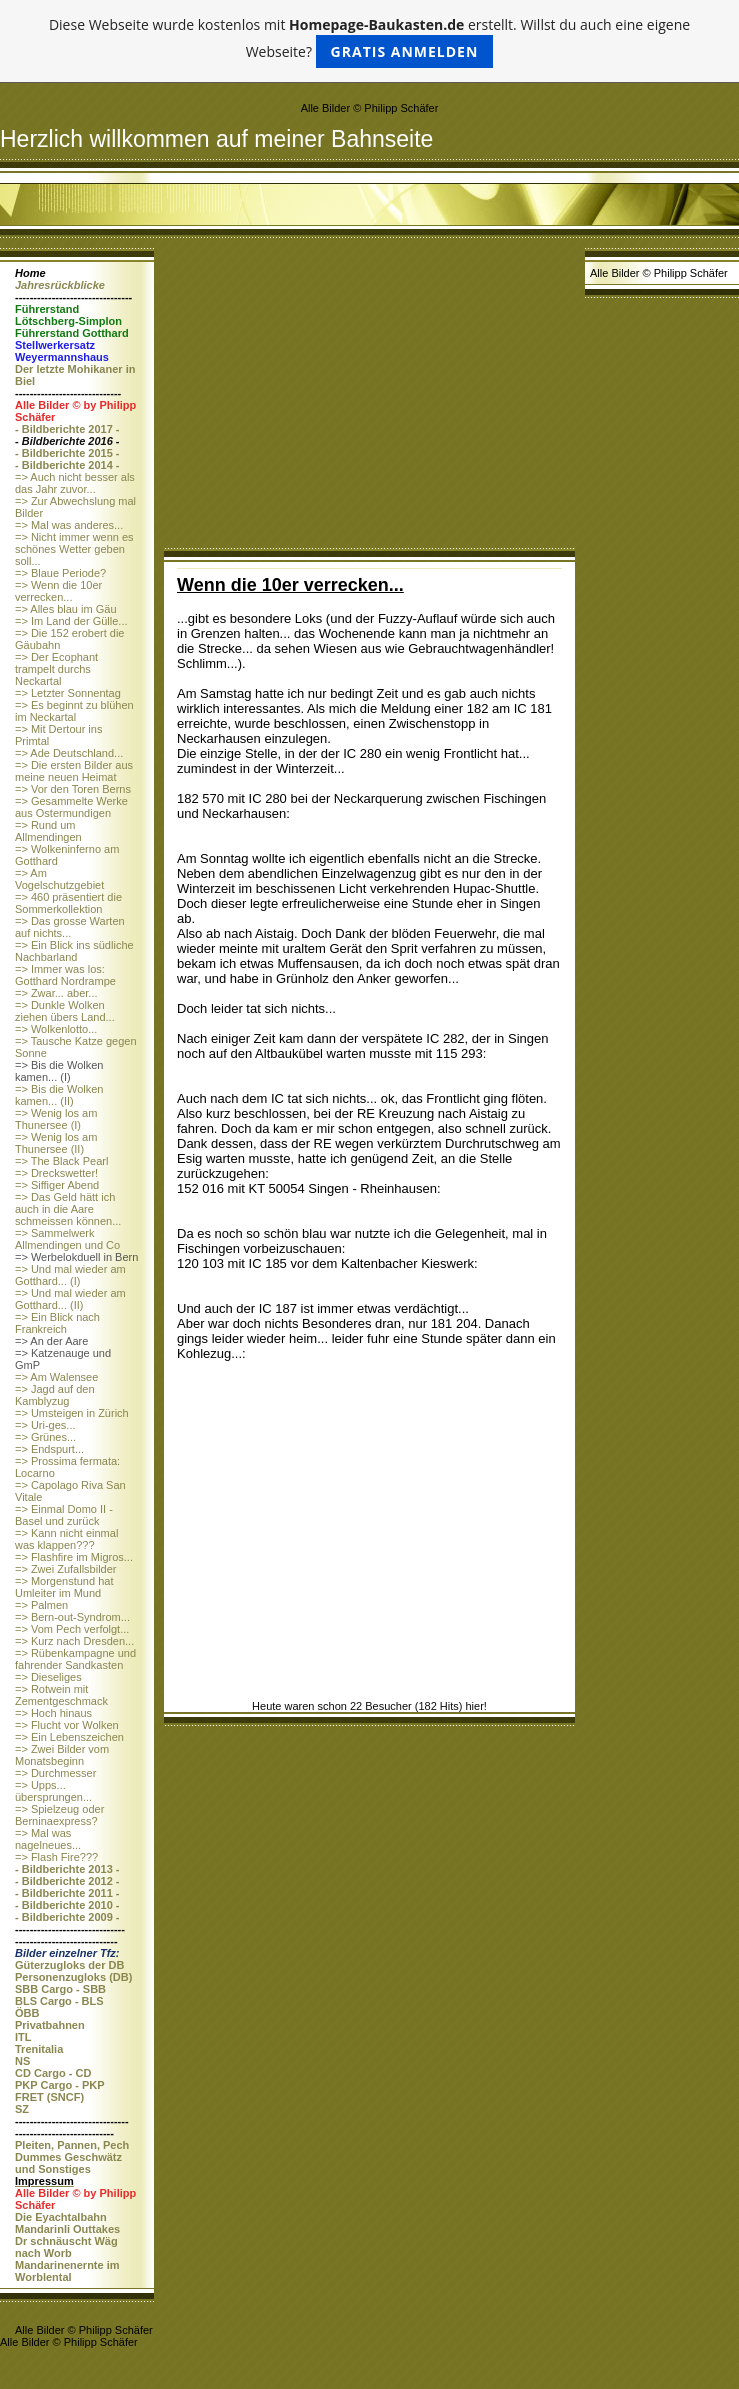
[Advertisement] (369, 398)
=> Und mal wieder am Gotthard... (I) (70, 1275)
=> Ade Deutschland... (69, 753)
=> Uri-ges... (45, 1425)
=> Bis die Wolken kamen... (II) (59, 1095)
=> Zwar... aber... (56, 993)
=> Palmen (41, 1605)
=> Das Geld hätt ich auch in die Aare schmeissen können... (68, 1209)
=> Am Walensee (56, 1377)
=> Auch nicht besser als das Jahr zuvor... (75, 483)
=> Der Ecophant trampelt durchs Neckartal (56, 669)
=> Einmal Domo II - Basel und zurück (64, 1515)
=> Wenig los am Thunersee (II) (56, 1143)
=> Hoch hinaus (53, 1713)
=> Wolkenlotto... (56, 1029)
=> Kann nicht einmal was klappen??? (66, 1539)
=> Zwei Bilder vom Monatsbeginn (62, 1755)
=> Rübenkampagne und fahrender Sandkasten (75, 1659)
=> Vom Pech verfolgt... (72, 1629)
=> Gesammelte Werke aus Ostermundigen (71, 807)
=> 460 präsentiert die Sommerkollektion (68, 903)
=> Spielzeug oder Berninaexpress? (59, 1815)
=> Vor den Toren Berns (73, 789)
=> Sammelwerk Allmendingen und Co (67, 1239)
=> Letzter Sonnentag (68, 693)
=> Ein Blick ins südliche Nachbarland (74, 951)
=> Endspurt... (49, 1449)
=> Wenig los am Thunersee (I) (56, 1119)
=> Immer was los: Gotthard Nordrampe (65, 975)
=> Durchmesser (55, 1773)
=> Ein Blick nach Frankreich (57, 1323)
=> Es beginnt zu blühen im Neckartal (74, 711)
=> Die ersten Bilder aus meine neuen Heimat (74, 771)
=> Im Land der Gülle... (71, 621)
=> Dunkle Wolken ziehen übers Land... (65, 1011)
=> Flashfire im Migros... (74, 1557)
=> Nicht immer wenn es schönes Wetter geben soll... (74, 549)
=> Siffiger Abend (57, 1185)
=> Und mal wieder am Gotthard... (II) (70, 1299)
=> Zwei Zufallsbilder (66, 1569)
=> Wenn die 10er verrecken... (58, 591)
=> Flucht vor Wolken (67, 1725)
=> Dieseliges (48, 1677)
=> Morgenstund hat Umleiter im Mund (64, 1587)
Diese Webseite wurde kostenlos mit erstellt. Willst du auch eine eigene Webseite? (369, 41)
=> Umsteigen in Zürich (72, 1413)
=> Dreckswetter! (56, 1173)
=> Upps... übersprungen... (53, 1791)
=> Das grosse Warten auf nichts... (70, 927)
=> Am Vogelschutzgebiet (59, 879)
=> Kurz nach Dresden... (74, 1641)
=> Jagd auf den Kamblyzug (55, 1395)
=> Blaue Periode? (60, 573)
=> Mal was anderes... (69, 525)
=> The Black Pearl (61, 1161)
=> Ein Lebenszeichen (69, 1737)
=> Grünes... (45, 1437)
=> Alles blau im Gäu (66, 609)
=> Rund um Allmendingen (48, 831)
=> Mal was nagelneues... (48, 1839)
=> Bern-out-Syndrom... (72, 1617)
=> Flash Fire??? (56, 1857)
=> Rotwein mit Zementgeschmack (61, 1695)
